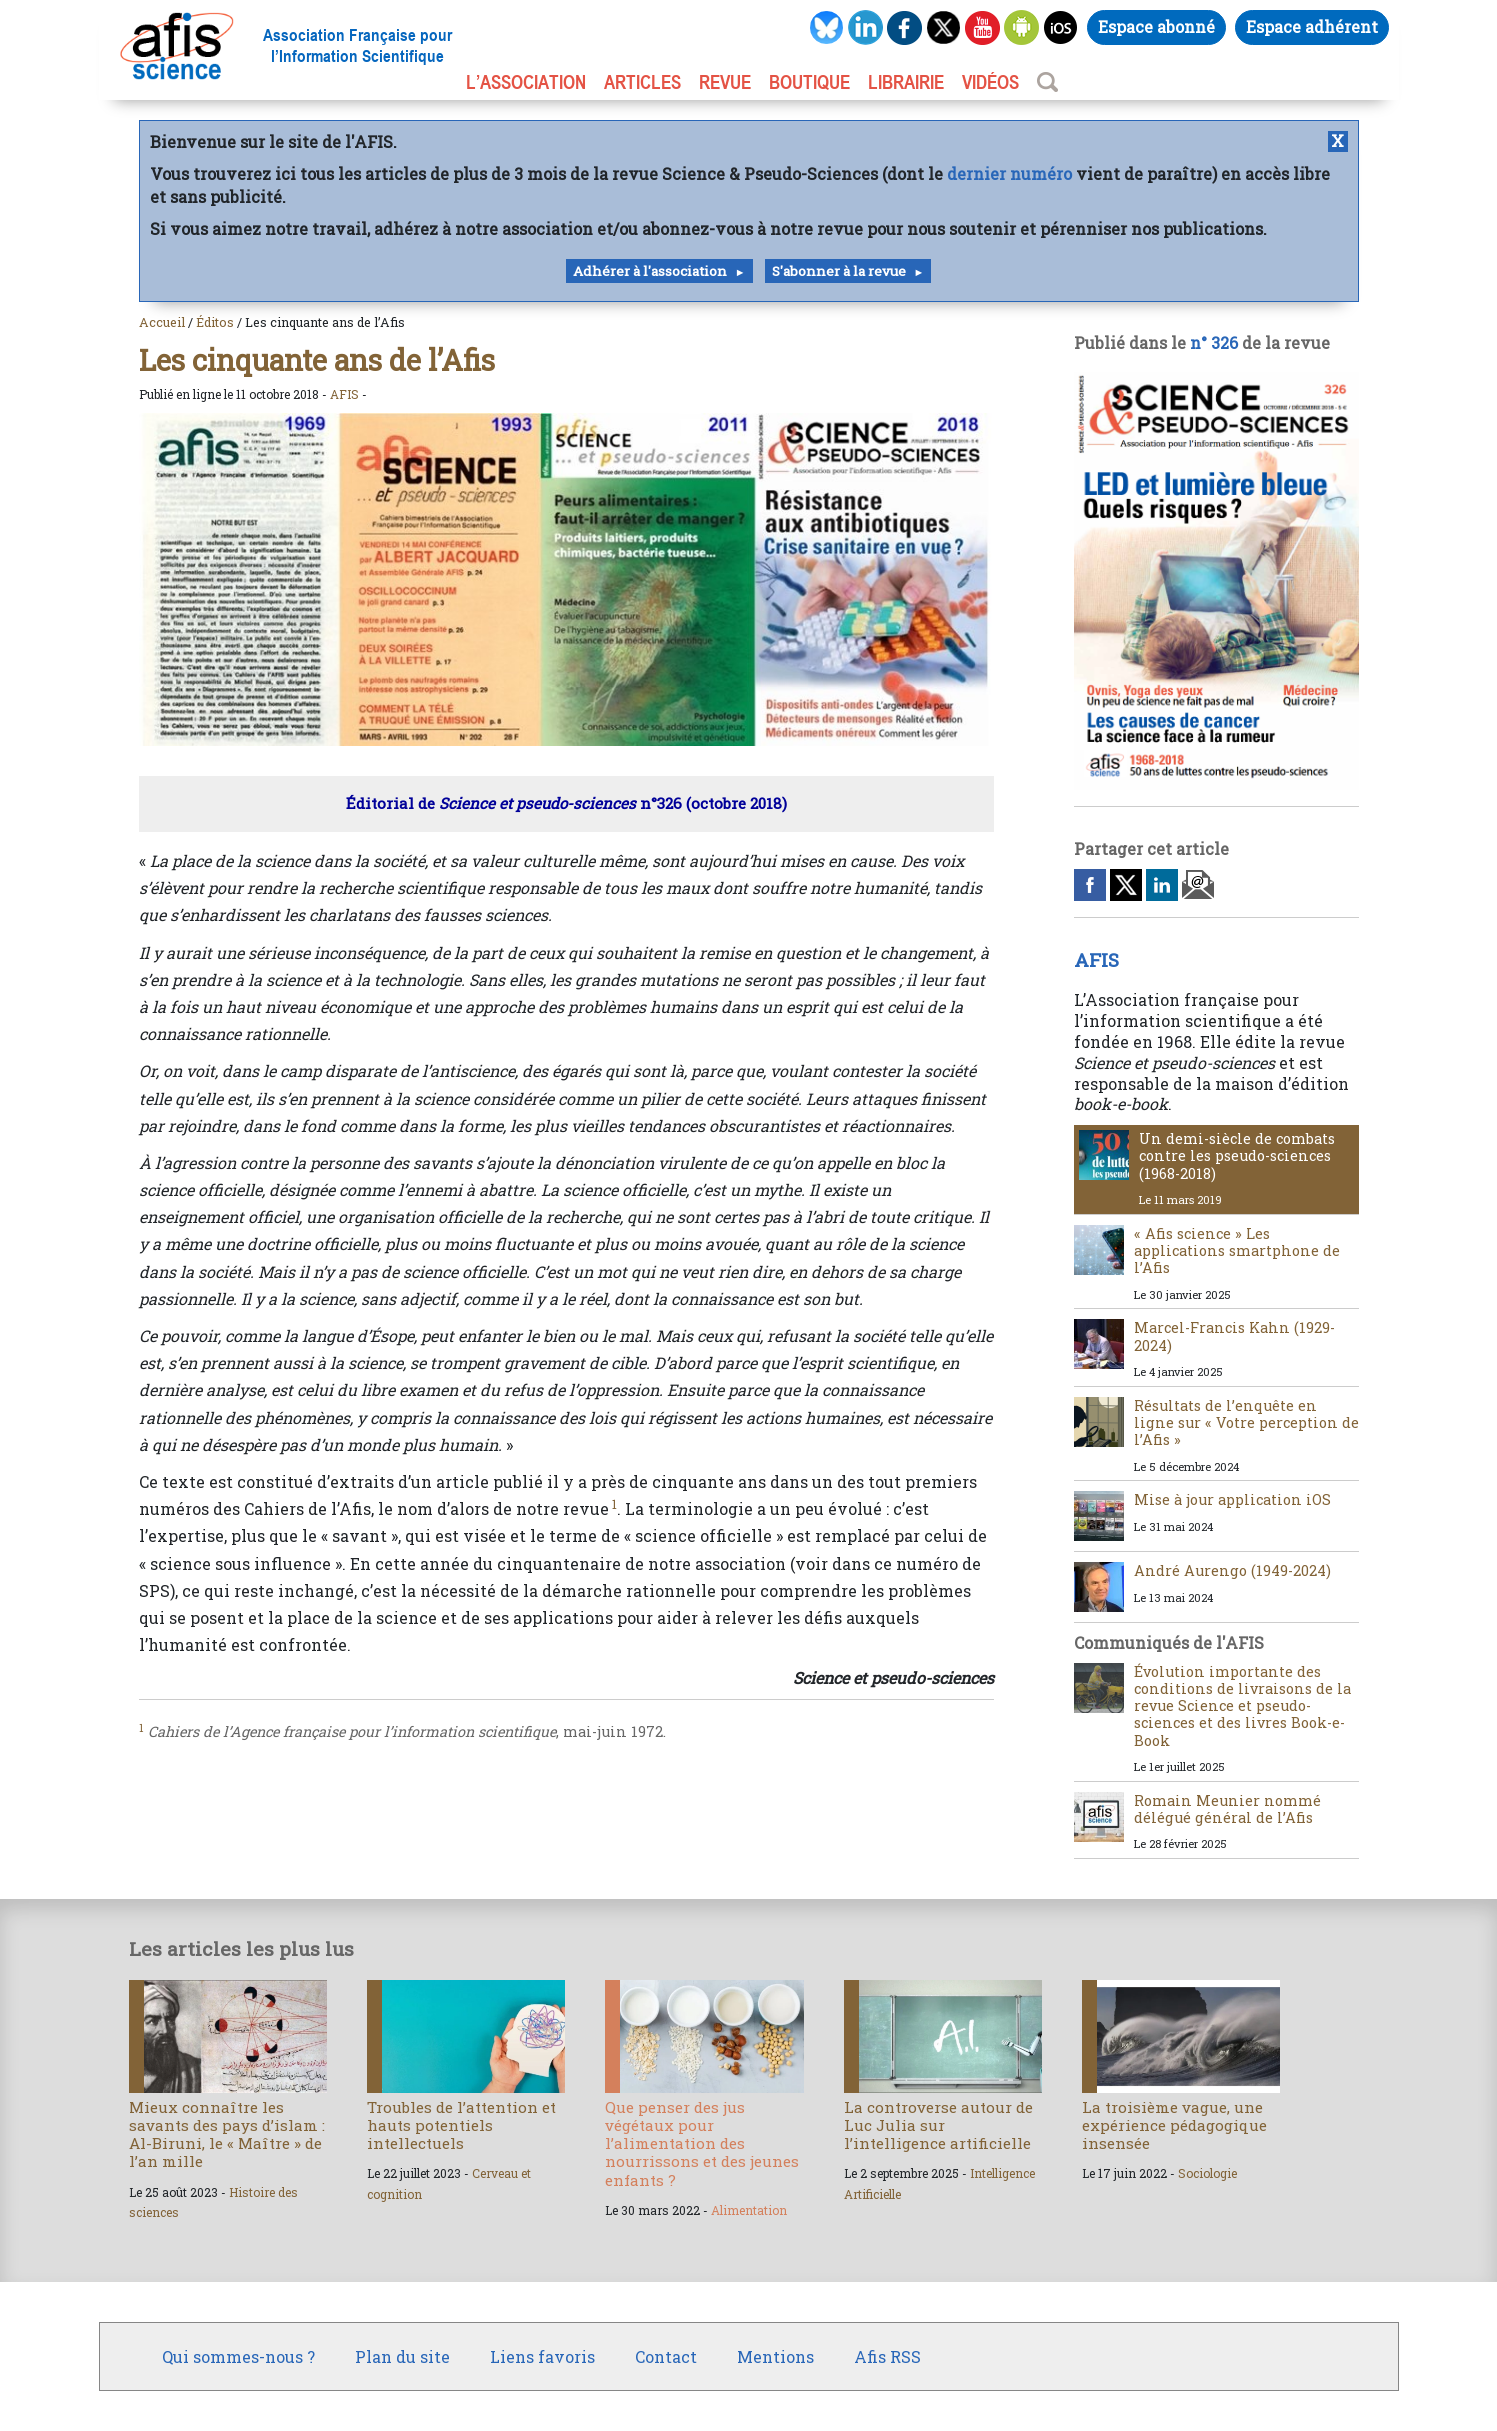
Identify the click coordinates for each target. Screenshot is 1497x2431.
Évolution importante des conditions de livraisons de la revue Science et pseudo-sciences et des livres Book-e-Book (1242, 1706)
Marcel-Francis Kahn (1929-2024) (1234, 1336)
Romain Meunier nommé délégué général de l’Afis (1227, 1809)
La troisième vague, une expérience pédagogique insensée (1174, 2125)
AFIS (344, 394)
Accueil (162, 322)
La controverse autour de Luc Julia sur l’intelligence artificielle (938, 2125)
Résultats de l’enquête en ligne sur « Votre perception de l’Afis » (1246, 1423)
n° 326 (1214, 342)
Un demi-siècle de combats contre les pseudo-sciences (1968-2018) (1237, 1156)
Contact (666, 2356)
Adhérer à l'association (650, 271)
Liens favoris (542, 2356)
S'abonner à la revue (839, 271)
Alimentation (749, 2210)
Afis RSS (887, 2356)
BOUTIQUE (809, 82)
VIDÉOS (990, 82)
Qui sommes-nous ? (238, 2356)
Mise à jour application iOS (1232, 1499)
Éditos (215, 322)
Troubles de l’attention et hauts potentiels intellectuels (461, 2125)
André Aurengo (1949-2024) (1232, 1570)
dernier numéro (1009, 173)
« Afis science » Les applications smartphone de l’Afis (1237, 1251)
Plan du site (402, 2356)
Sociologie (1207, 2173)
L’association (526, 82)
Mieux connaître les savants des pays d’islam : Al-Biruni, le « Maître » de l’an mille (227, 2134)
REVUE (725, 82)
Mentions (775, 2356)
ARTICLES (642, 82)
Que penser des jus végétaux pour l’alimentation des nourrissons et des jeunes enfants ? (702, 2143)
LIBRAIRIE (906, 82)
